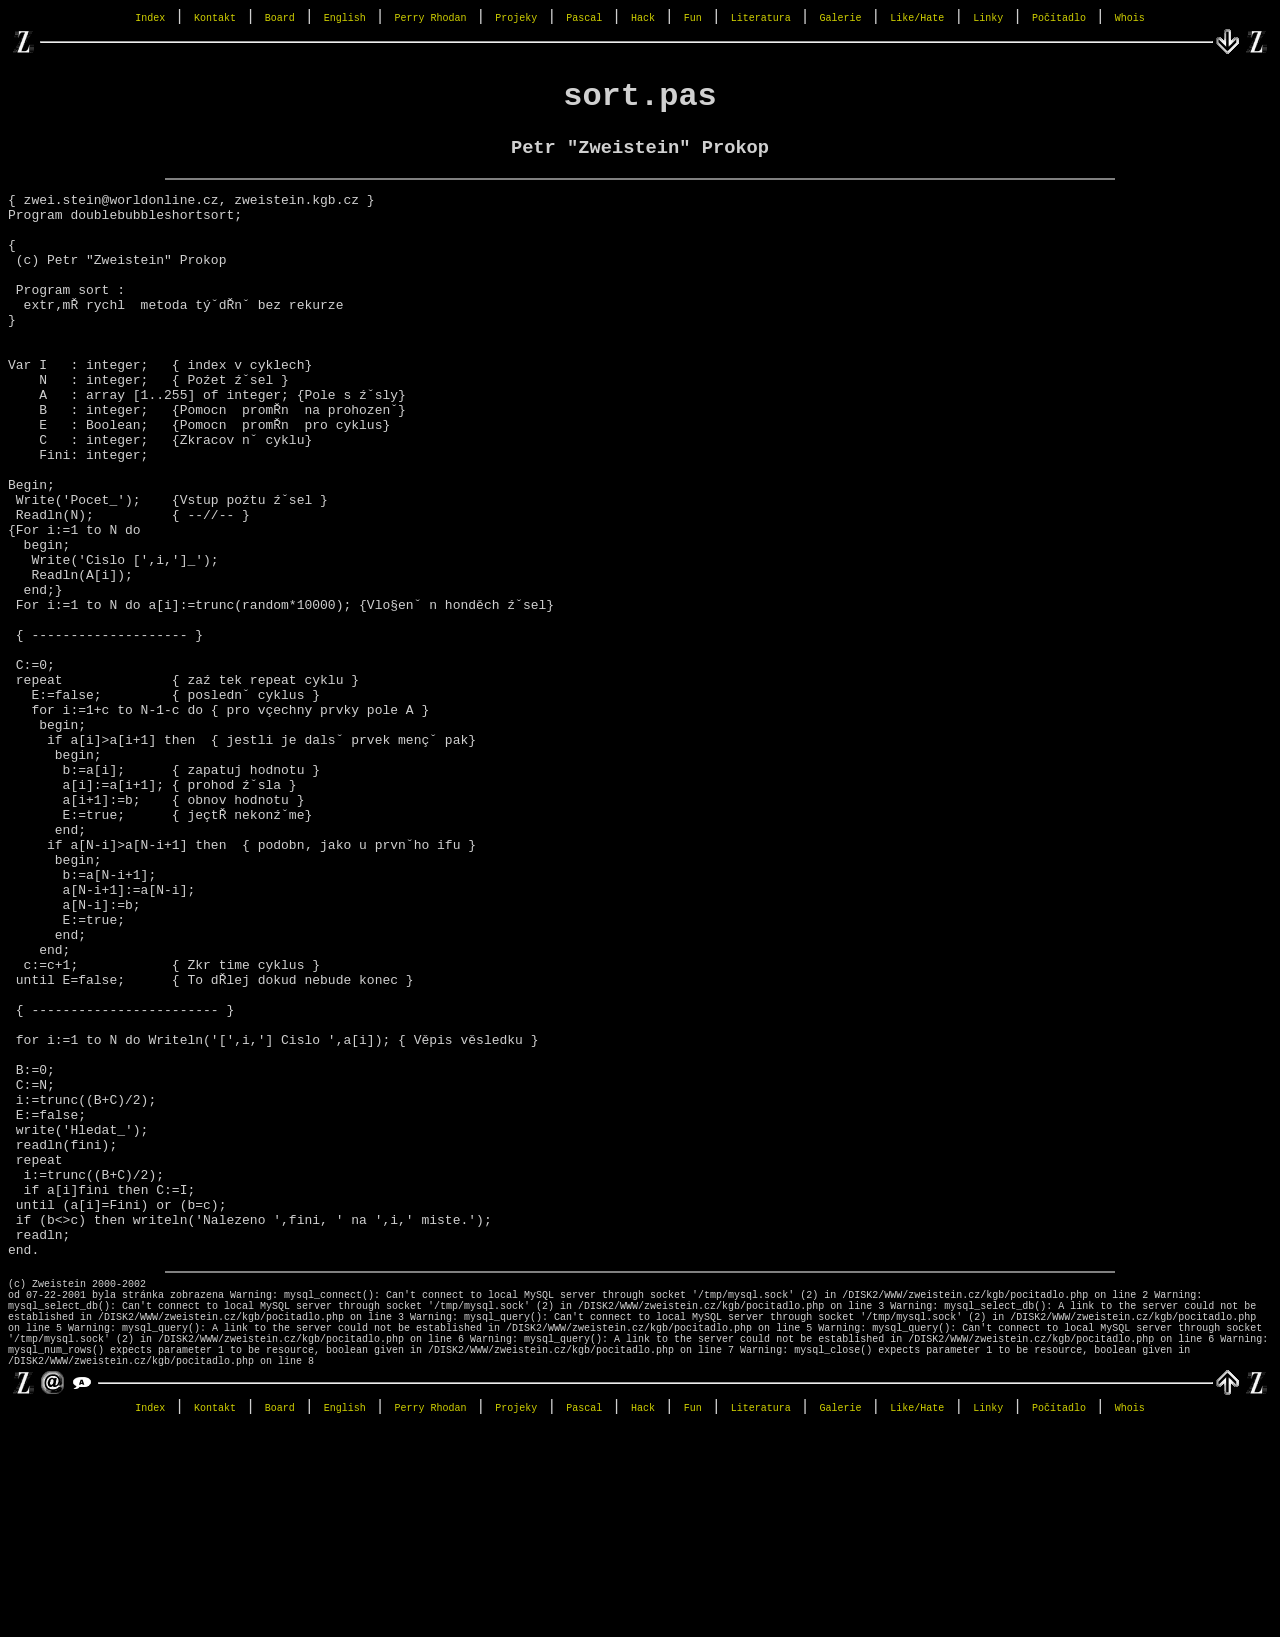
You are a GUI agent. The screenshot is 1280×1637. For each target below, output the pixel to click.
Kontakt (215, 18)
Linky (988, 18)
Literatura (761, 18)
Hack (643, 18)
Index (150, 18)
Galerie (840, 18)
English (345, 18)
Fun (693, 18)
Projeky (516, 18)
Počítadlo (1059, 18)
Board (280, 18)
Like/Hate (917, 18)
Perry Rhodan (431, 18)
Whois (1130, 18)
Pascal (584, 18)
